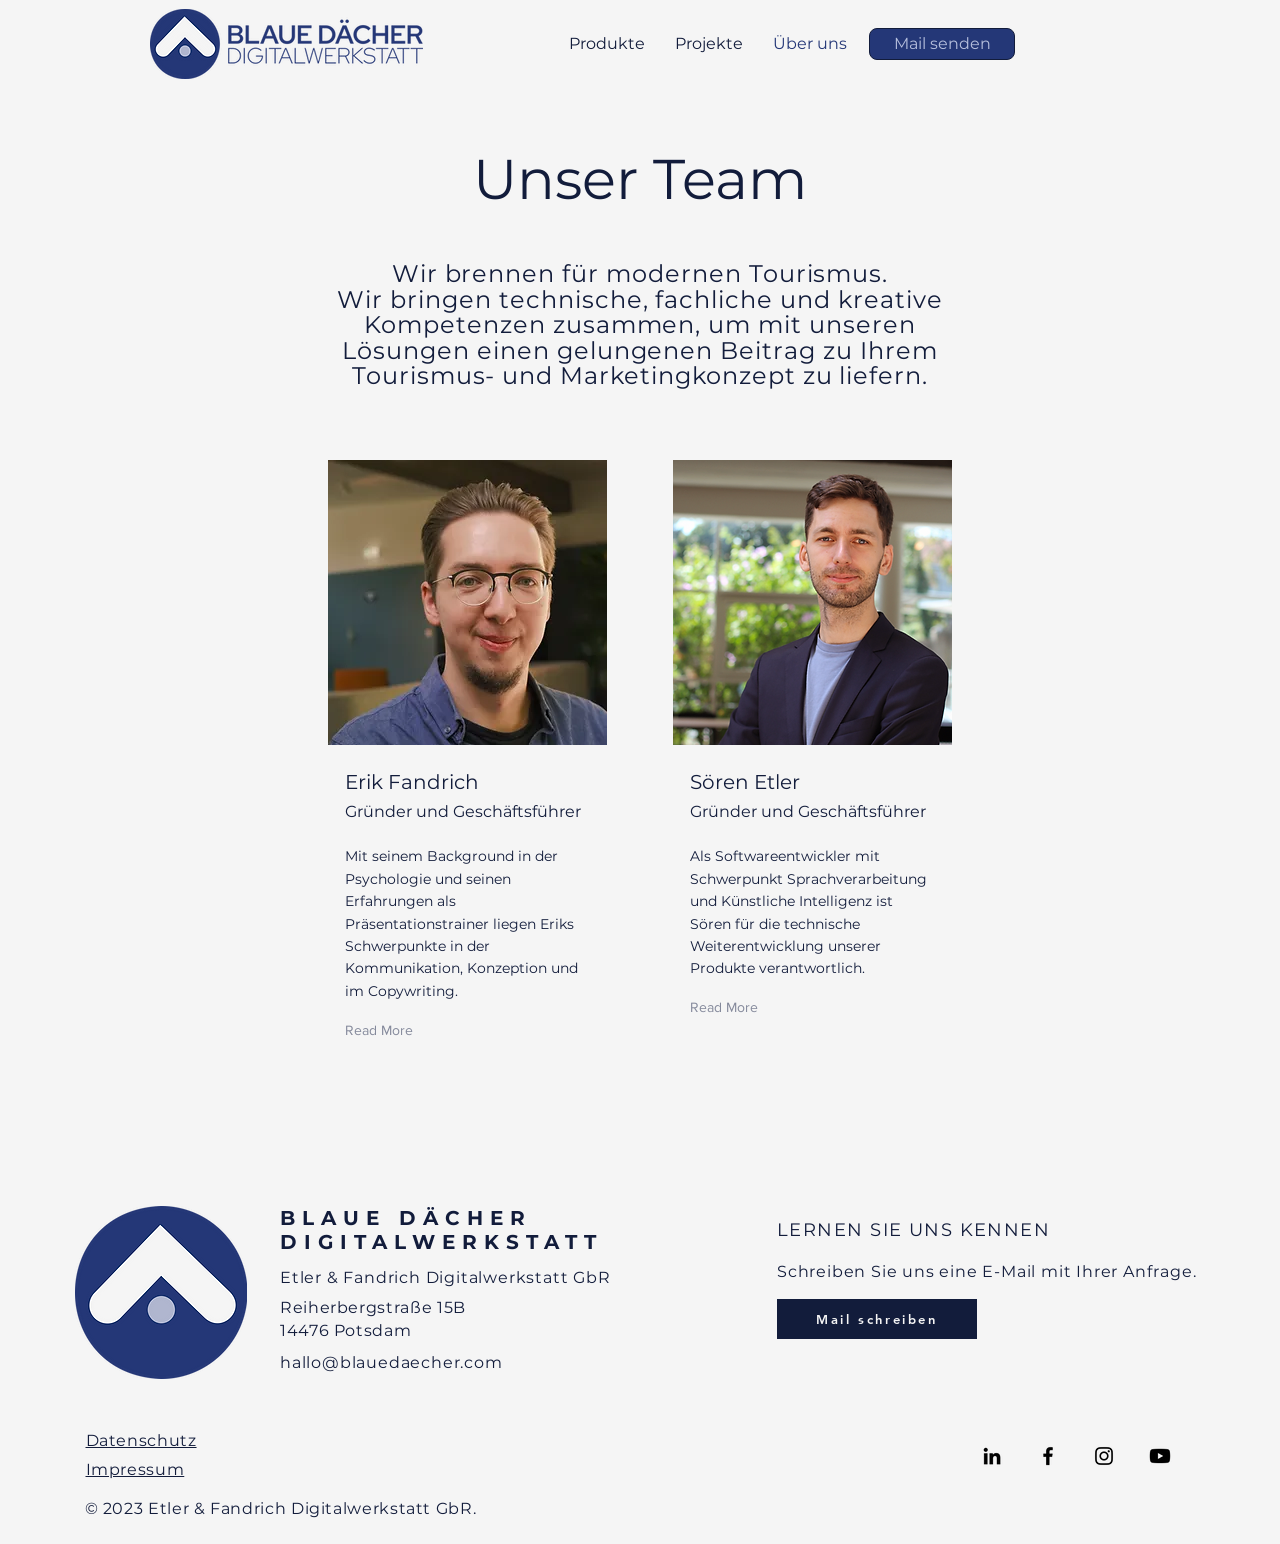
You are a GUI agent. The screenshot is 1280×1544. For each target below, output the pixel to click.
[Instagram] (1104, 1456)
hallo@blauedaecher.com (391, 1362)
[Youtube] (1160, 1456)
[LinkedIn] (992, 1456)
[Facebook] (1048, 1456)
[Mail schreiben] (877, 1319)
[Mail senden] (942, 44)
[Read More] (383, 1030)
